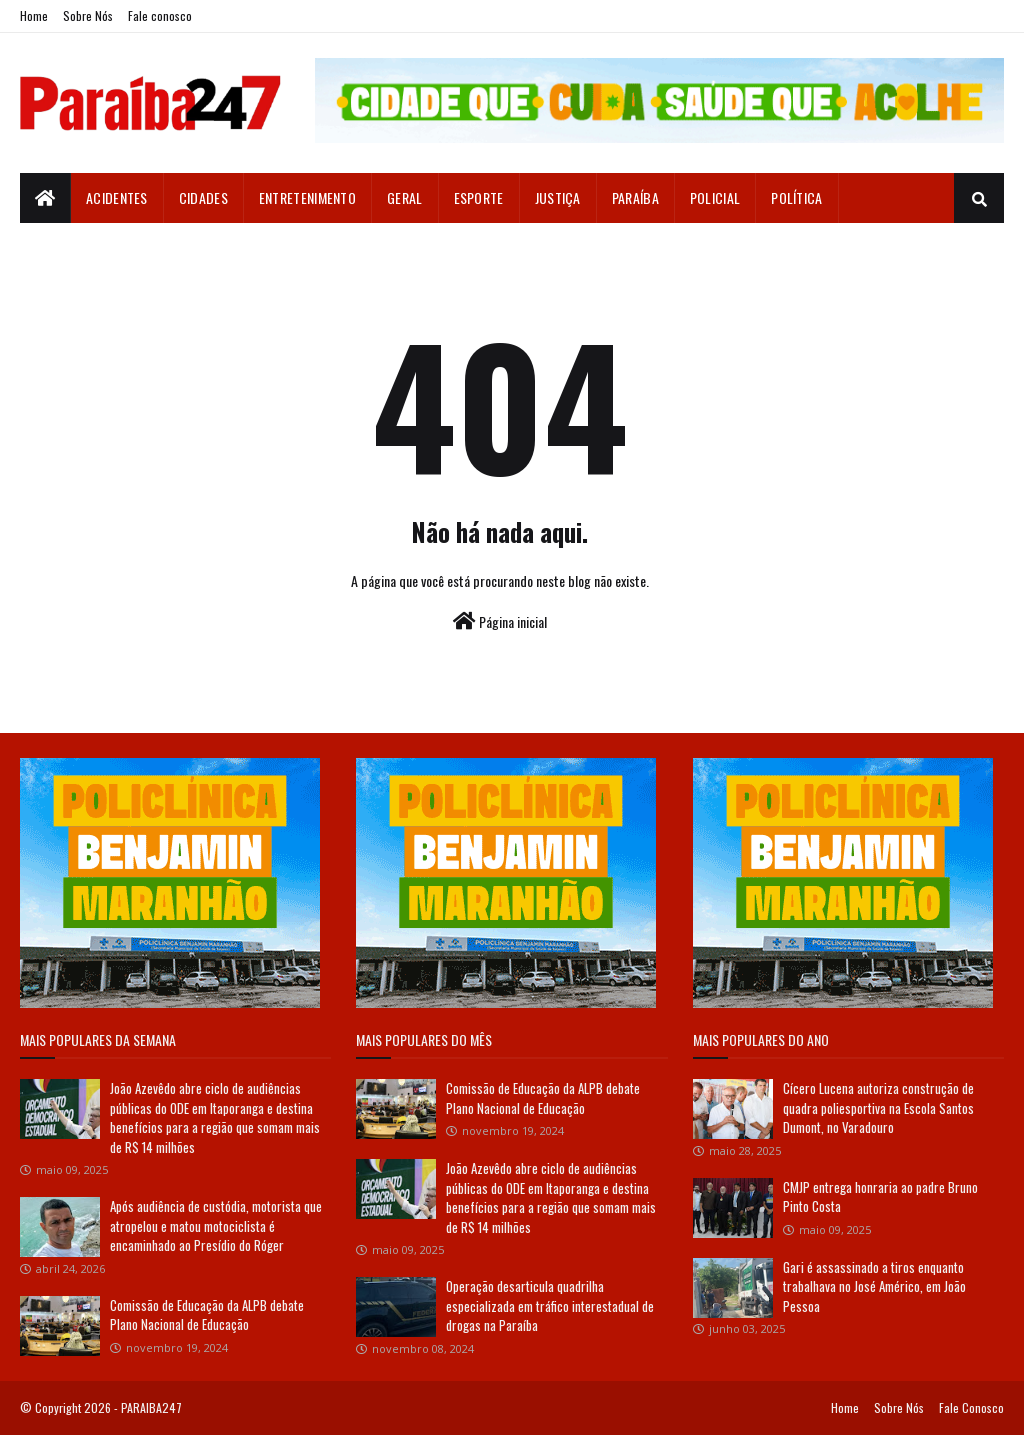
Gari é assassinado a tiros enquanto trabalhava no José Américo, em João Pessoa (874, 1286)
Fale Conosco (971, 1407)
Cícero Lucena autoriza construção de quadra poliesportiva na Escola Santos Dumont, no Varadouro (878, 1107)
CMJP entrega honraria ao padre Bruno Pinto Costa (880, 1197)
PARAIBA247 (151, 1407)
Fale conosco (160, 15)
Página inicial (500, 621)
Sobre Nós (88, 15)
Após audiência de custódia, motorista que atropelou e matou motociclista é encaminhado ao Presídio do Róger (216, 1225)
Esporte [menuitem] (479, 197)
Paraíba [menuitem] (635, 197)
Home (34, 15)
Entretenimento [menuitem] (307, 197)
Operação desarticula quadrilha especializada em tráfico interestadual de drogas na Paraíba (550, 1305)
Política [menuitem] (796, 197)
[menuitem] (45, 198)
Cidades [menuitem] (203, 197)
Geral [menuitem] (405, 197)
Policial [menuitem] (715, 197)
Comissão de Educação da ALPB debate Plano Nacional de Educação (207, 1315)
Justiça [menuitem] (558, 197)
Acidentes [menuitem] (117, 197)
